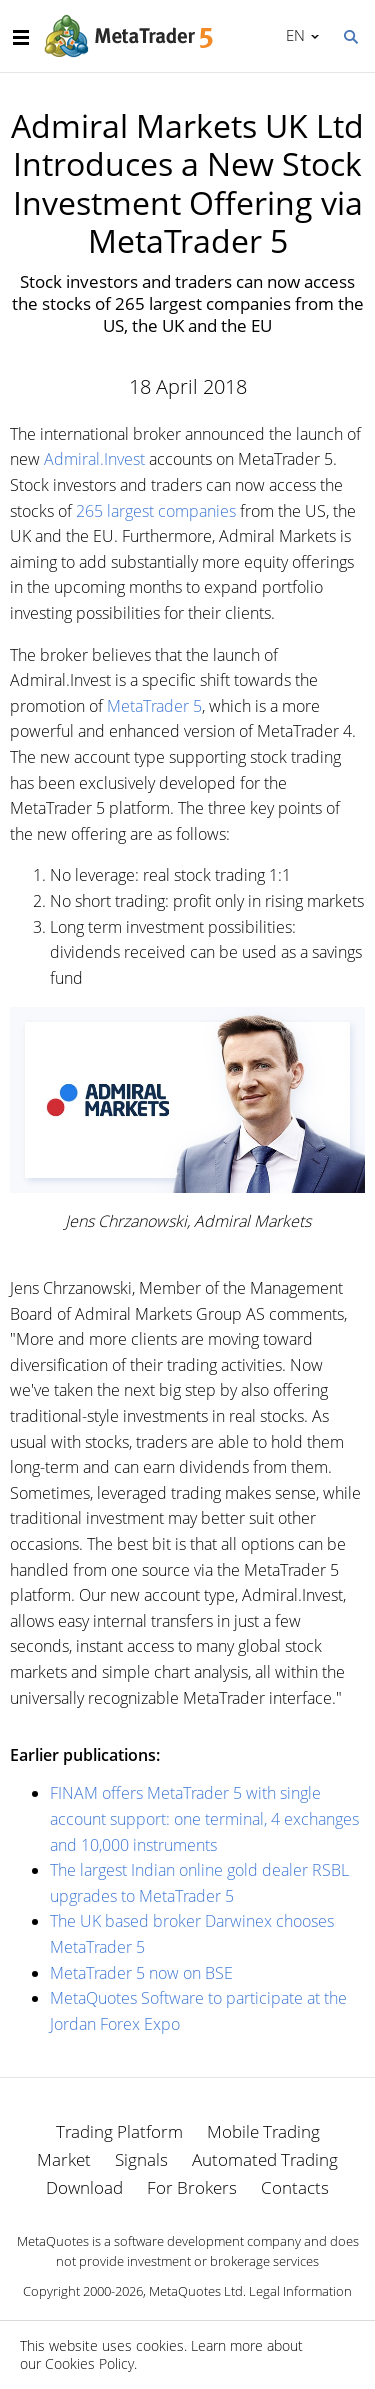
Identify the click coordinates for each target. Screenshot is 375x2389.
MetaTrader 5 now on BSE (141, 1973)
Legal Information (300, 2291)
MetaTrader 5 (154, 706)
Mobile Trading (263, 2131)
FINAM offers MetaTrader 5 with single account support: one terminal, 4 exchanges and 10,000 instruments (204, 1818)
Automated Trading (265, 2159)
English (292, 35)
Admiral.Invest (94, 459)
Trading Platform (119, 2131)
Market (64, 2159)
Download (84, 2187)
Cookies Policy (89, 2363)
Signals (141, 2159)
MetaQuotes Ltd (196, 2291)
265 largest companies (156, 511)
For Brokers (192, 2187)
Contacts (295, 2187)
